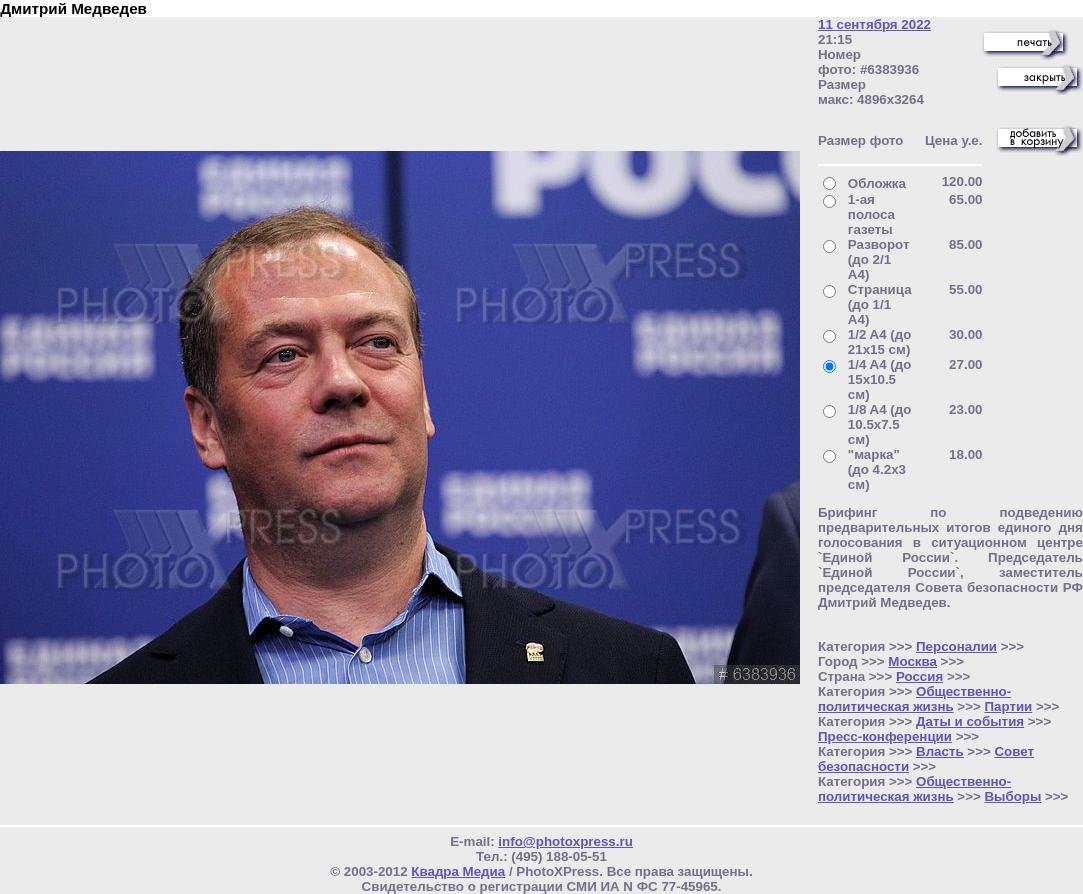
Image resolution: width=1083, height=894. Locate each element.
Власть (940, 751)
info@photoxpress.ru (565, 841)
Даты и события (970, 721)
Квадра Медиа (458, 871)
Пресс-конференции (885, 736)
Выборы (1012, 796)
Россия (919, 676)
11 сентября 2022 (874, 24)
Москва (912, 661)
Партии (1008, 706)
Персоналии (956, 646)
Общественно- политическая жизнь (914, 699)
